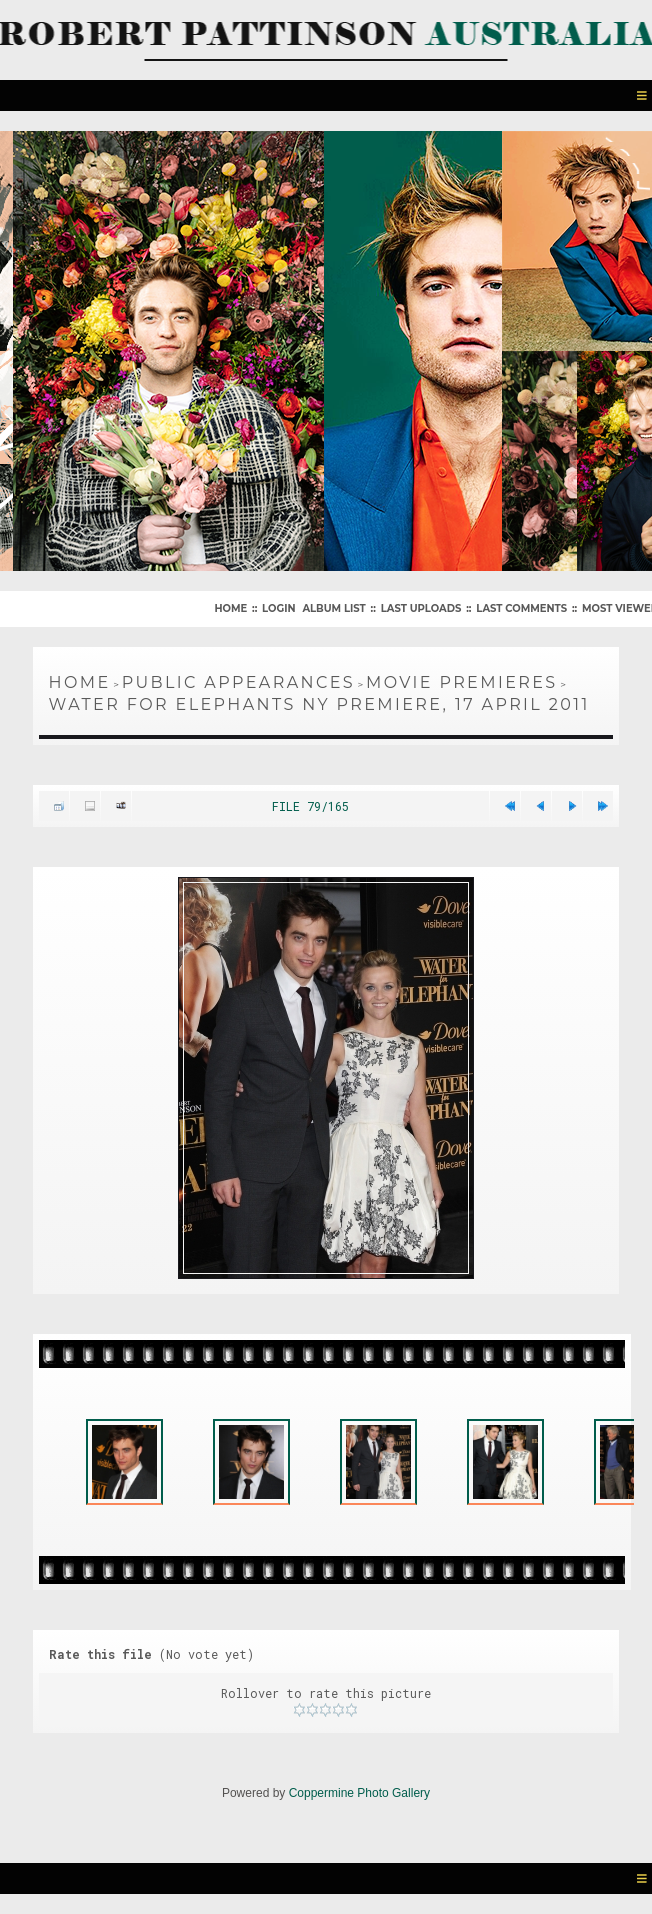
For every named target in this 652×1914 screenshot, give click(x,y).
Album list (333, 608)
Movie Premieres (462, 682)
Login (278, 608)
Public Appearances (238, 682)
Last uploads (421, 608)
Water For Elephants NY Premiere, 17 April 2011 (319, 704)
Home (230, 608)
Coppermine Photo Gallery (359, 1793)
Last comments (521, 608)
